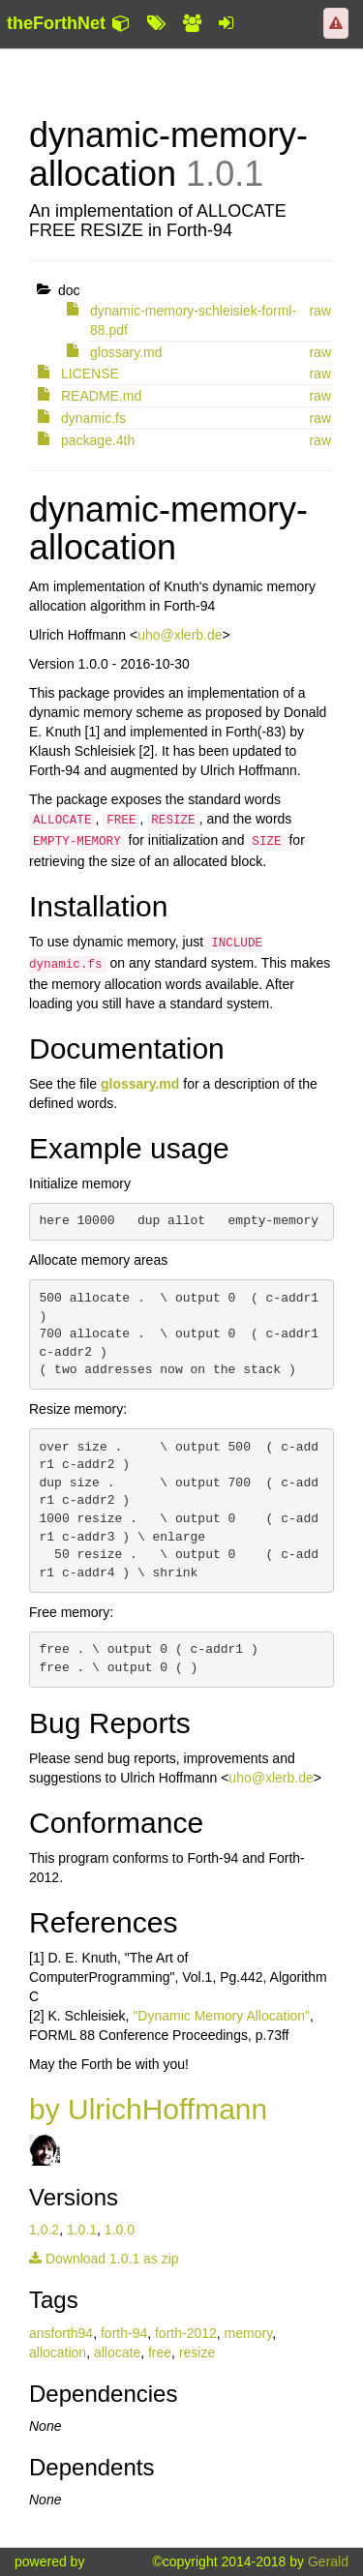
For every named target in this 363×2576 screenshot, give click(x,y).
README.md (101, 396)
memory (249, 2333)
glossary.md (126, 352)
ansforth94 (61, 2333)
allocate (117, 2352)
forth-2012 (186, 2333)
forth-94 (124, 2333)
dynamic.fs (93, 418)
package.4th (98, 440)
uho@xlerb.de (179, 635)
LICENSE (90, 373)
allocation (57, 2352)
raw (320, 310)
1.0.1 (82, 2229)
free (159, 2352)
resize (197, 2352)
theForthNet (56, 23)
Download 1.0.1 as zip (104, 2258)
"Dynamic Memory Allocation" (221, 2015)
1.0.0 (120, 2229)
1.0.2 (44, 2229)
